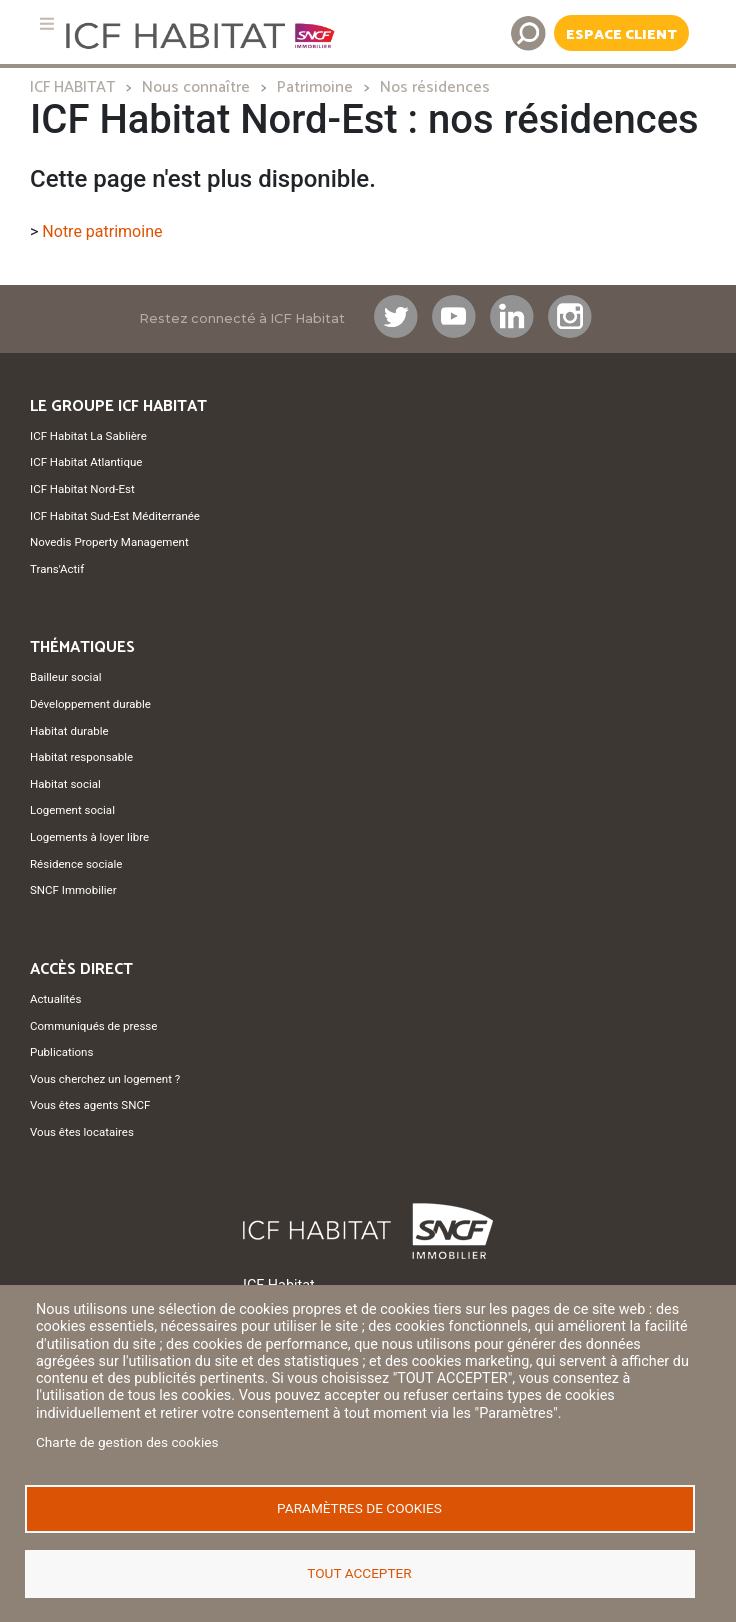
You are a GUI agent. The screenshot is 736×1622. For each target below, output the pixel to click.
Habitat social (65, 784)
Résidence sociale (76, 864)
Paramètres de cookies (359, 1508)
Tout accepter (359, 1573)
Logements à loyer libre (89, 837)
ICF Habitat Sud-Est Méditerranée (115, 516)
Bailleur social (65, 677)
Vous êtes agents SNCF (90, 1105)
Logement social (72, 810)
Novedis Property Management (109, 542)
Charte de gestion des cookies (127, 1442)
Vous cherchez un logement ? (105, 1079)
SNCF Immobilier (73, 890)
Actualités (55, 999)
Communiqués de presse (93, 1026)
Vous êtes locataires (82, 1132)
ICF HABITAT (72, 87)
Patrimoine (315, 87)
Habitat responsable (81, 757)
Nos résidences (435, 87)
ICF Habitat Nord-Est (82, 489)
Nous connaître (196, 87)
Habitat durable (69, 731)
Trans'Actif (57, 569)
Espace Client (621, 35)
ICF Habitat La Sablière (88, 436)
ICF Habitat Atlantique (86, 462)
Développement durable (90, 704)
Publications (61, 1052)
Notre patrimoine (102, 231)
